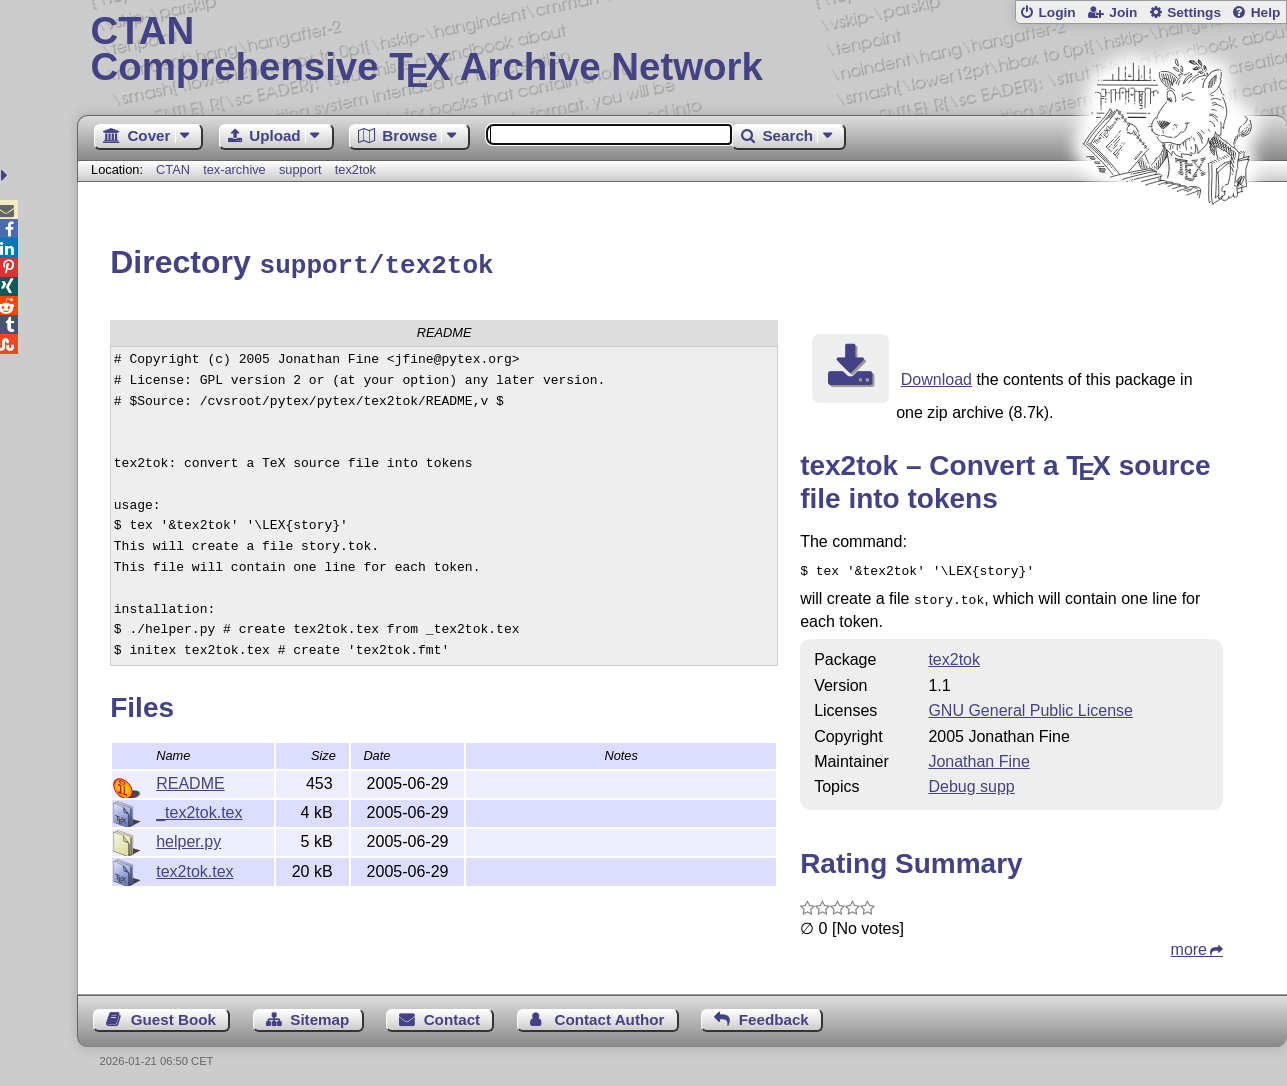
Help (1266, 12)
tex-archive (234, 169)
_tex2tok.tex (199, 809)
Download (936, 376)
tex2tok (355, 169)
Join (1123, 12)
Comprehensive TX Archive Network (682, 50)
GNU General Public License (1030, 703)
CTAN (173, 169)
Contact (452, 1012)
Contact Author (609, 1012)
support (300, 169)
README (190, 780)
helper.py (188, 838)
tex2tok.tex (194, 868)
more (1189, 942)
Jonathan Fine (978, 754)
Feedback (774, 1012)
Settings (1194, 12)
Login (1056, 12)
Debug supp (971, 779)
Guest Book (173, 1012)
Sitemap (319, 1012)
